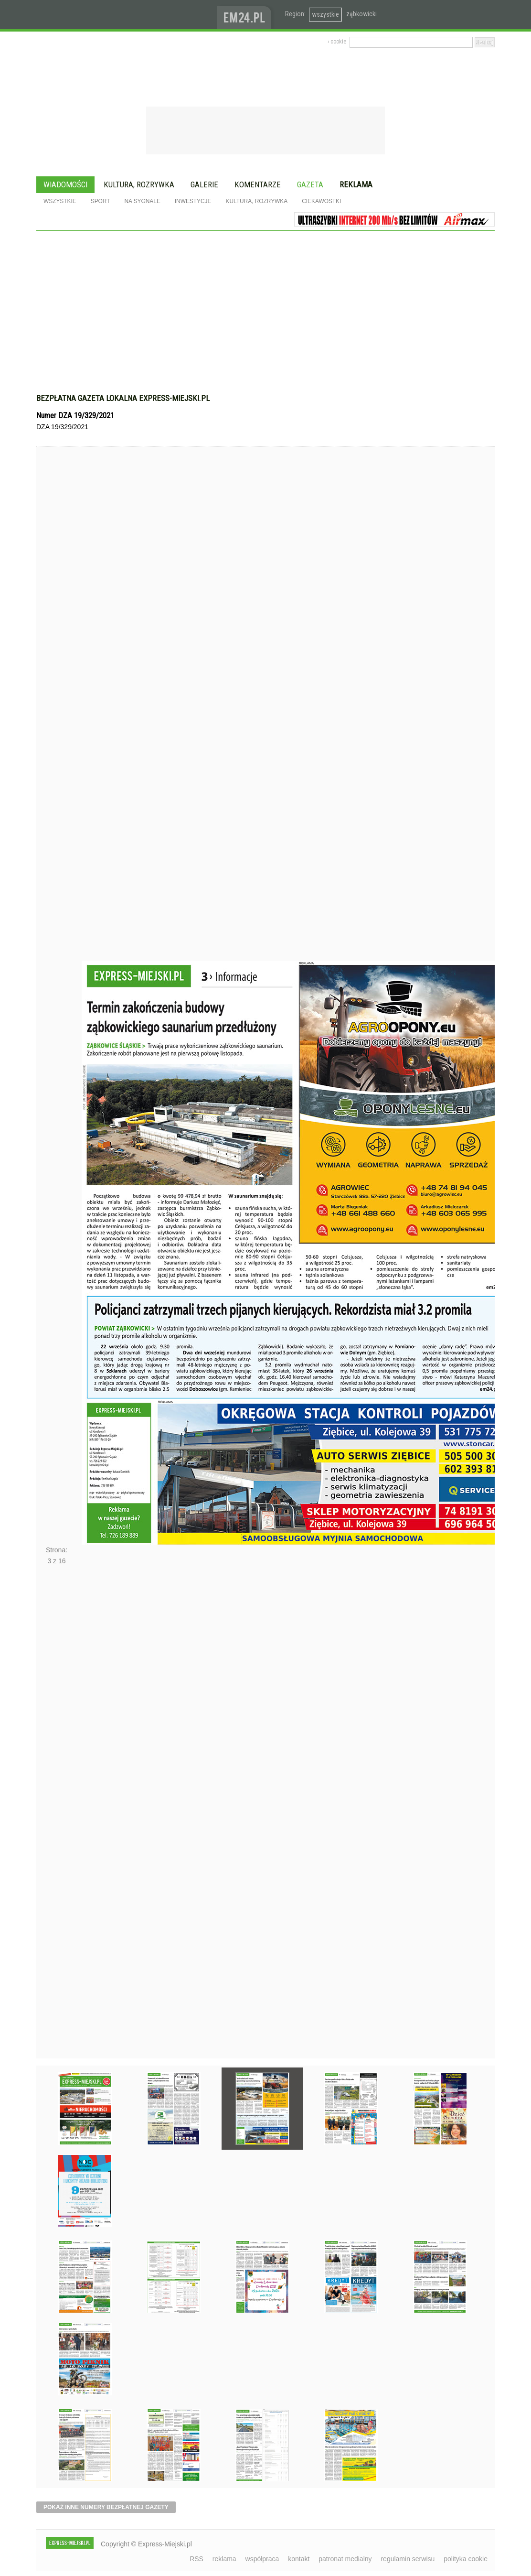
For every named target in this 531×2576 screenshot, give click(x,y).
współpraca (262, 2559)
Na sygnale (142, 201)
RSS (196, 2559)
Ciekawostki (321, 201)
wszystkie (325, 14)
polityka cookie (466, 2559)
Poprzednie (56, 722)
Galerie (204, 184)
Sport (100, 201)
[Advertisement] (265, 317)
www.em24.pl (246, 14)
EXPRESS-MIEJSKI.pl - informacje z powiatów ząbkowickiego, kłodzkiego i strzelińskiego (126, 15)
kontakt (298, 2559)
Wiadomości (65, 184)
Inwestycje (193, 201)
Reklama (356, 184)
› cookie (337, 41)
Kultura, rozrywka (139, 184)
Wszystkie (59, 201)
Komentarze (257, 184)
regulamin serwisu (408, 2559)
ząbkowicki (361, 14)
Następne (56, 1815)
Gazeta (310, 184)
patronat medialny (345, 2559)
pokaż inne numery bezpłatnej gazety (106, 2507)
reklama (224, 2559)
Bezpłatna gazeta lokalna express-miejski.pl (123, 398)
